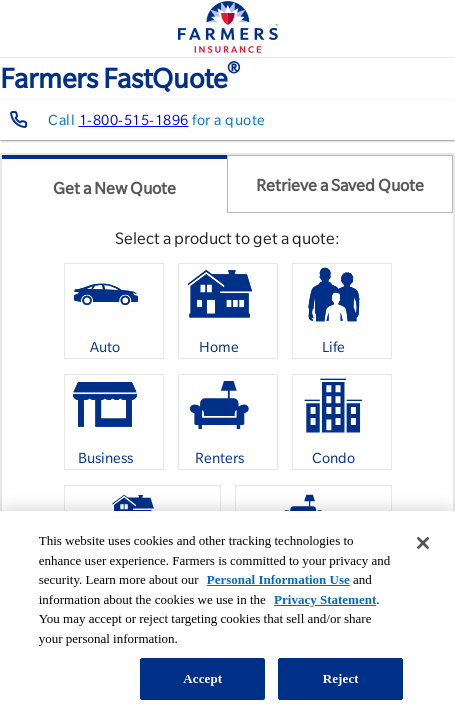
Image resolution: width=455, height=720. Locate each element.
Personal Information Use (278, 579)
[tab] (114, 184)
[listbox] (227, 429)
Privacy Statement (325, 599)
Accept (202, 678)
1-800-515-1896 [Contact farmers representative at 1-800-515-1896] (134, 120)
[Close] (423, 543)
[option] (114, 311)
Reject (341, 678)
